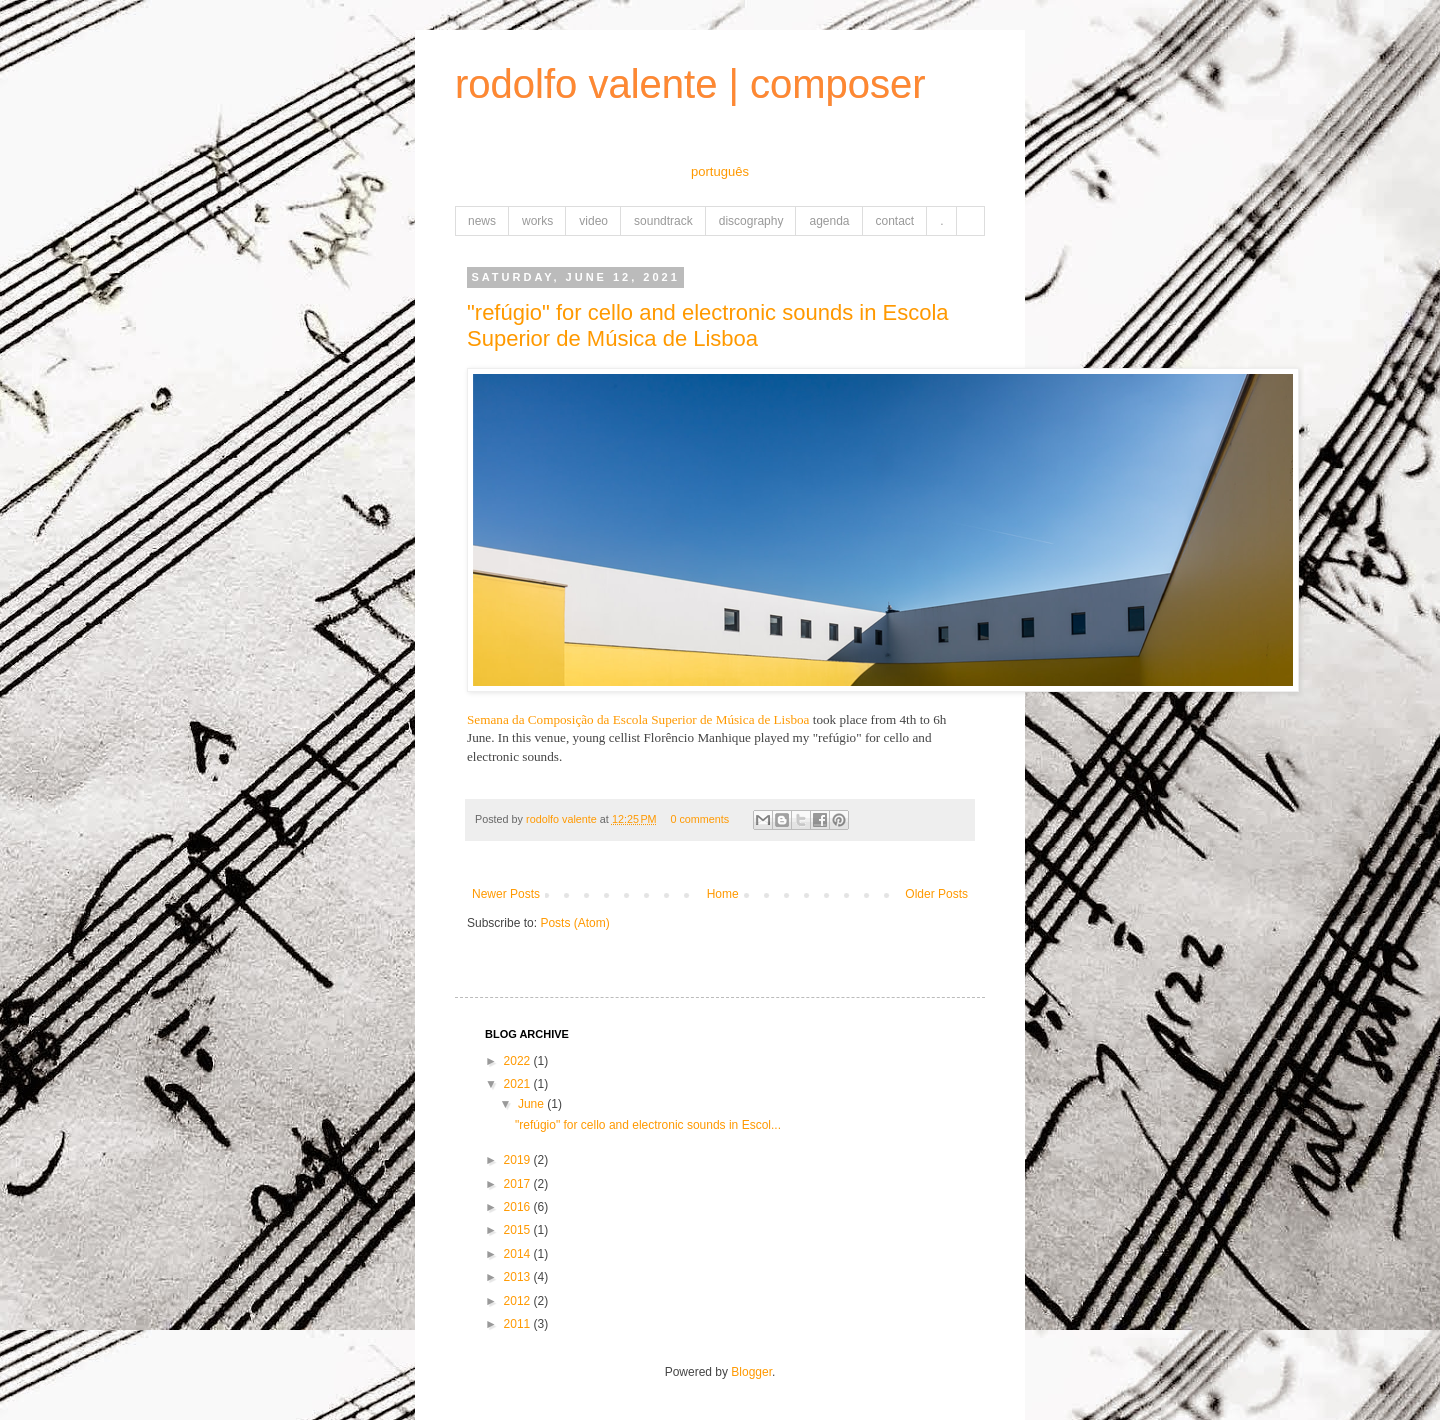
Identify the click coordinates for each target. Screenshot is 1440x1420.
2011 (519, 1324)
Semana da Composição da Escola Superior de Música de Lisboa (638, 719)
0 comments (699, 819)
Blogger (751, 1372)
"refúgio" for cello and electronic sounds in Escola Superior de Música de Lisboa (708, 325)
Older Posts (936, 894)
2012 (519, 1301)
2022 (519, 1061)
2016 (519, 1207)
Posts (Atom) (574, 923)
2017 (519, 1184)
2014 (519, 1254)
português (720, 171)
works (537, 221)
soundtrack (663, 221)
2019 (519, 1160)
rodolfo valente (563, 819)
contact (895, 221)
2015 (519, 1230)
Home (723, 894)
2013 (519, 1277)
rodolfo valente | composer (690, 84)
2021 (519, 1084)
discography (751, 221)
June (532, 1104)
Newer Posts (506, 894)
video (593, 221)
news (482, 221)
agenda (829, 221)
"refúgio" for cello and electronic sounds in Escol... (648, 1125)
